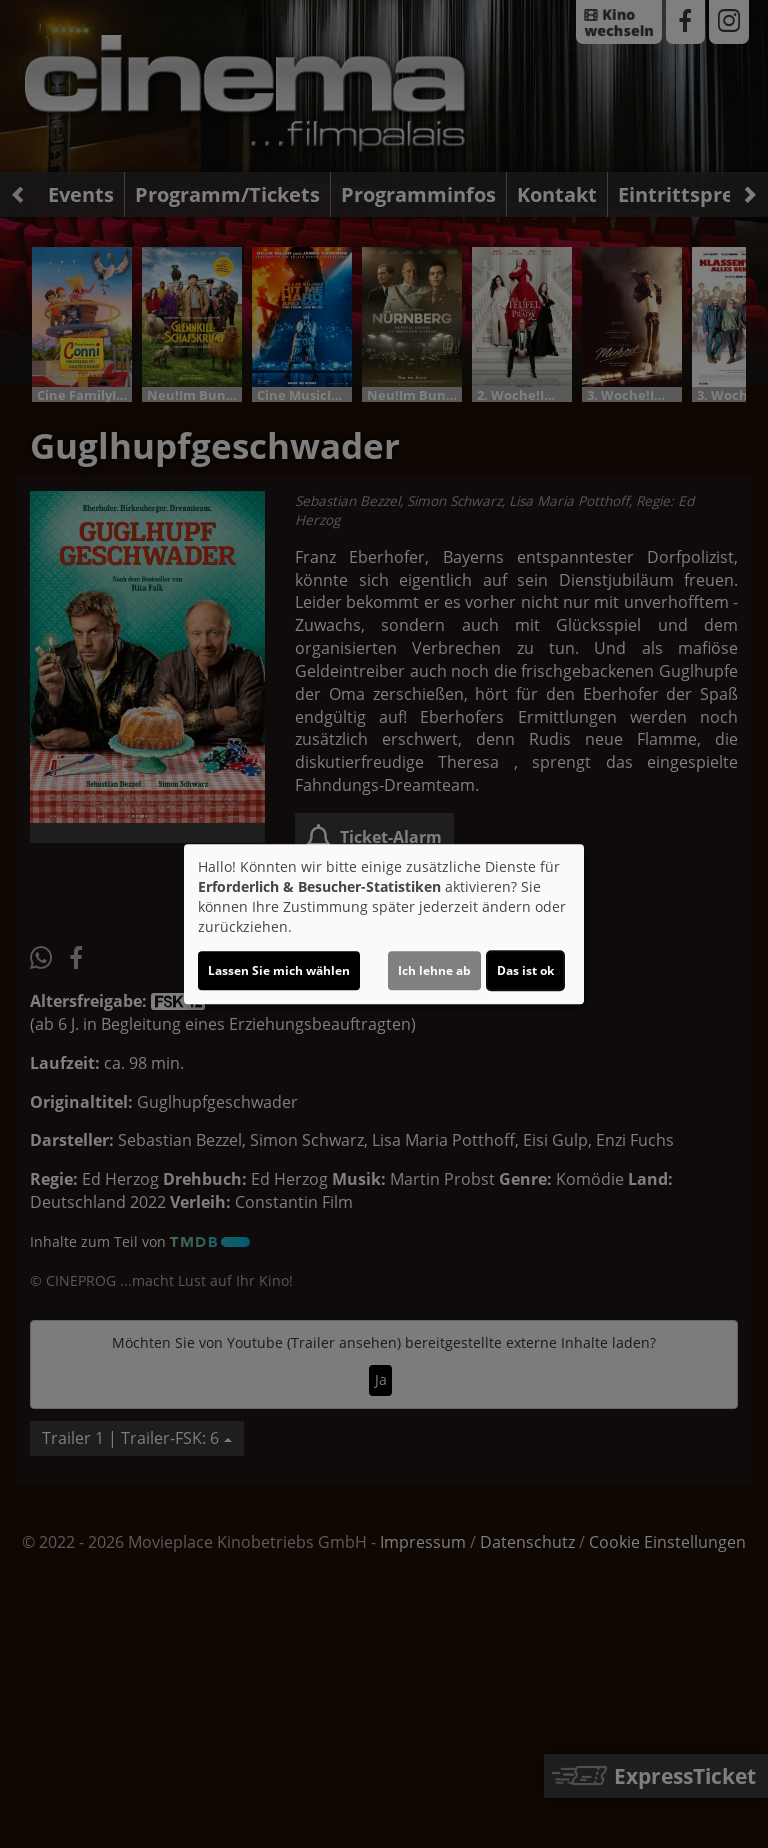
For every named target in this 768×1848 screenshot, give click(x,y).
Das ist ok (525, 970)
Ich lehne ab (434, 970)
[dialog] (384, 924)
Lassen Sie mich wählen (279, 970)
